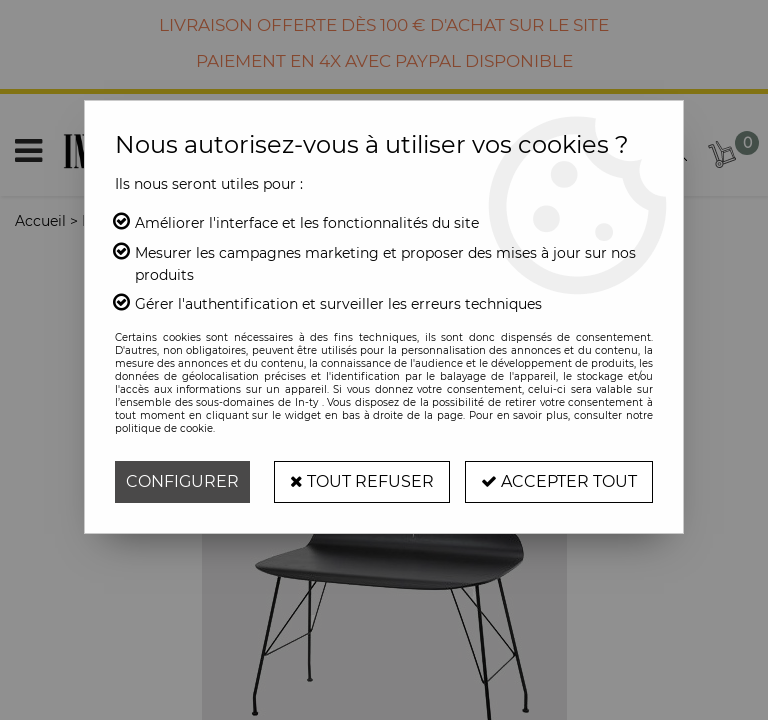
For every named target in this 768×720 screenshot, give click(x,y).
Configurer (182, 481)
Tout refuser (362, 481)
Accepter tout (559, 481)
